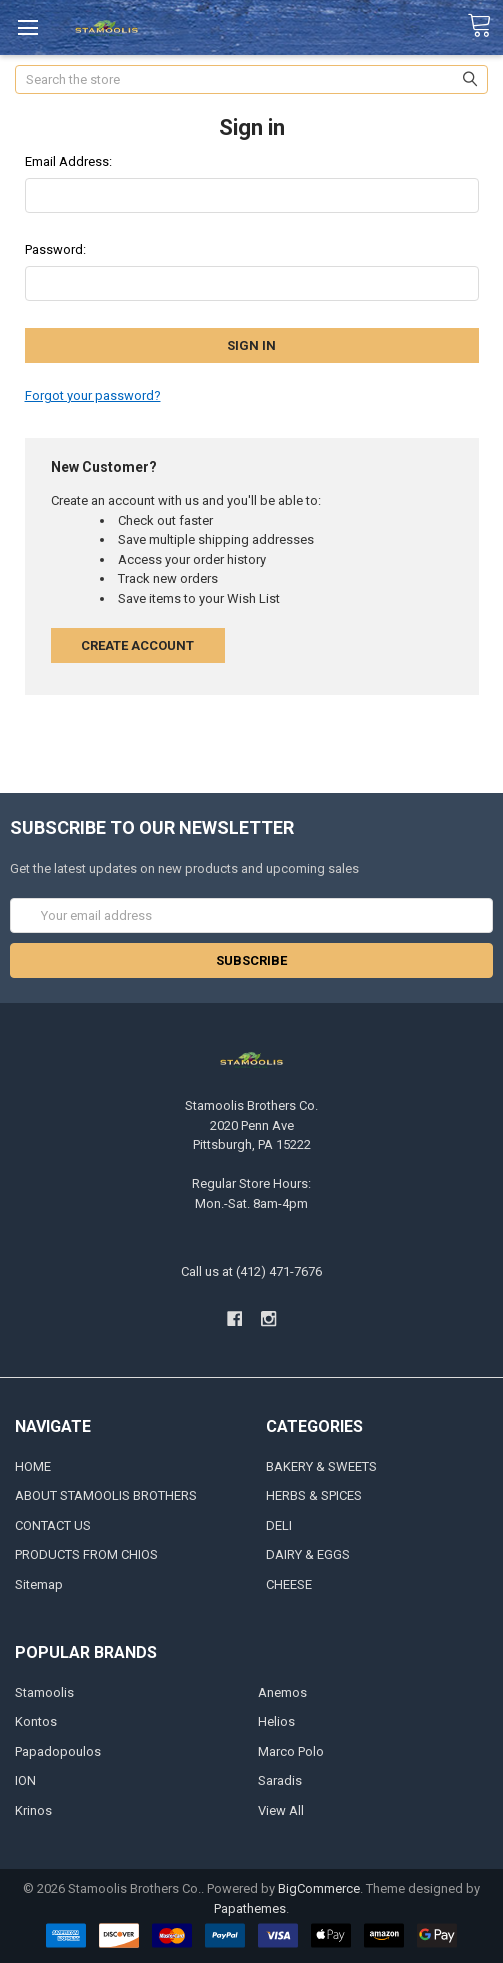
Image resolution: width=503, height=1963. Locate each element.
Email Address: (68, 161)
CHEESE (289, 1584)
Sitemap (39, 1584)
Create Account (137, 645)
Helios (276, 1721)
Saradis (280, 1780)
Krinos (33, 1810)
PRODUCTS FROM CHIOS (86, 1554)
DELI (279, 1525)
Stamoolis (44, 1692)
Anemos (282, 1692)
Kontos (36, 1721)
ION (25, 1780)
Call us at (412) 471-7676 (251, 1271)
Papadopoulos (58, 1751)
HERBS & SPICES (314, 1495)
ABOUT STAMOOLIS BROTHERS (106, 1495)
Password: (55, 249)
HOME (33, 1466)
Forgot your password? (93, 395)
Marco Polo (291, 1751)
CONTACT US (53, 1525)
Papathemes (250, 1908)
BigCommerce (319, 1888)
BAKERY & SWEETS (321, 1466)
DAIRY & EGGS (308, 1554)
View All (281, 1810)
